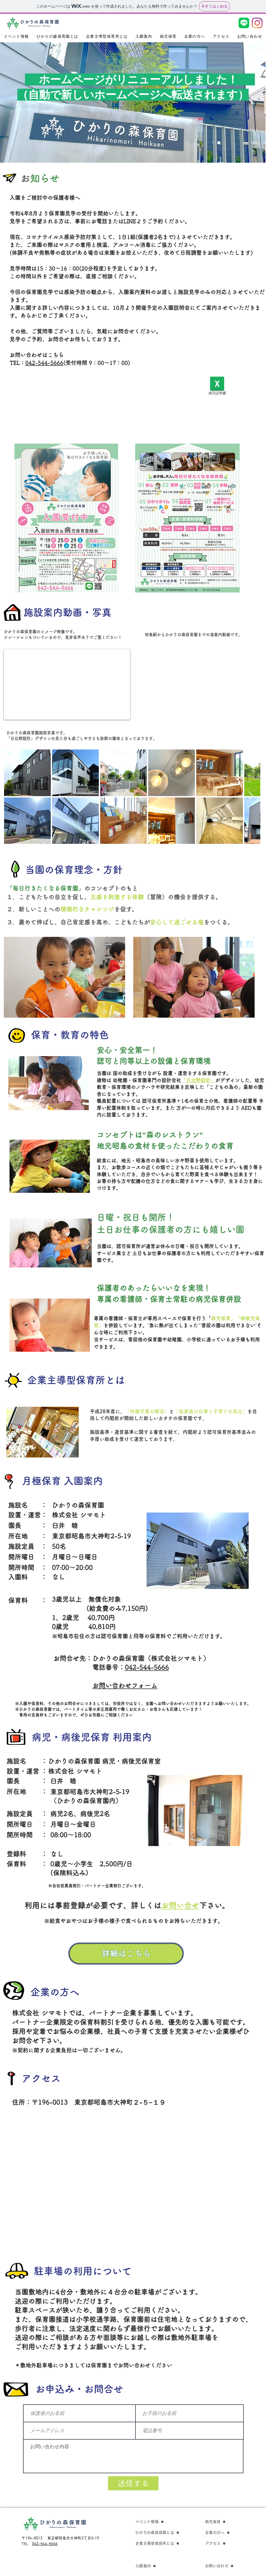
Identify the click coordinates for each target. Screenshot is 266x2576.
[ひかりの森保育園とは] (157, 2532)
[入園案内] (157, 2566)
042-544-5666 (44, 363)
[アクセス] (227, 2543)
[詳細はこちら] (126, 1954)
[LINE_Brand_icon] (244, 23)
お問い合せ (180, 1905)
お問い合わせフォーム (124, 1685)
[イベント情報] (150, 2521)
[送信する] (133, 2483)
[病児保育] (227, 2521)
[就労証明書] (217, 387)
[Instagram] (257, 23)
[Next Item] (251, 796)
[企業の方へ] (227, 2532)
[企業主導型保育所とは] (157, 2543)
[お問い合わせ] (227, 2566)
